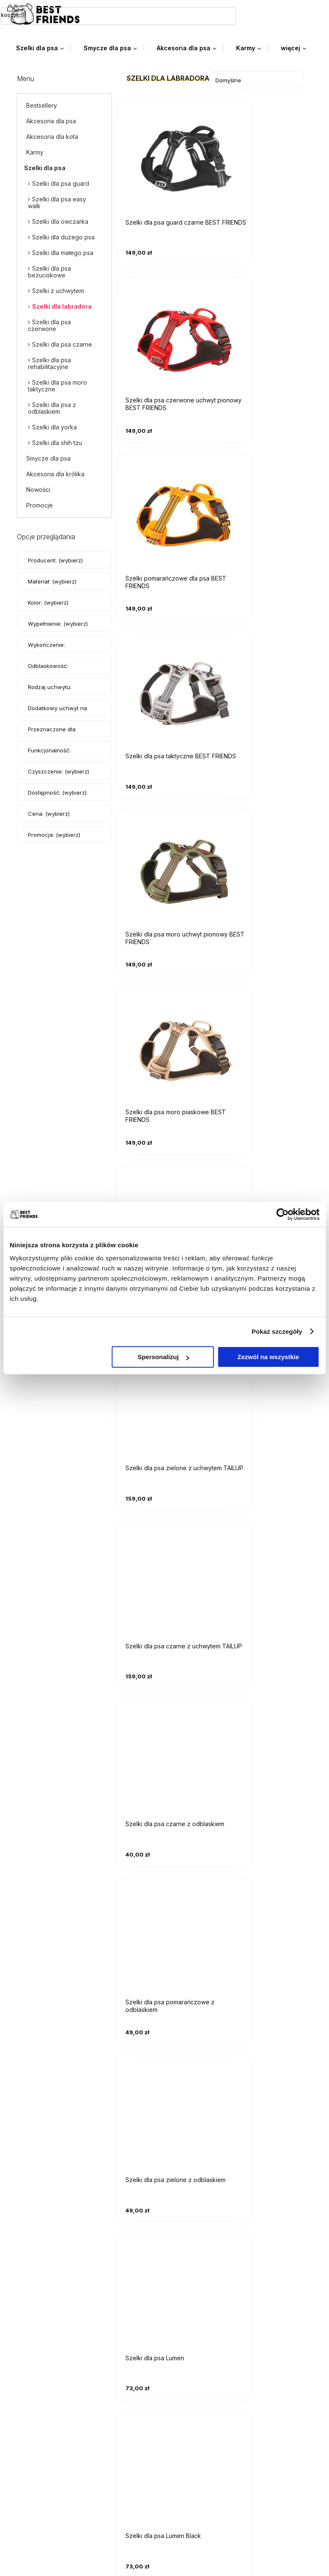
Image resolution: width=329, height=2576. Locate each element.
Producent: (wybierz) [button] (55, 559)
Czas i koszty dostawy (57, 2404)
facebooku (97, 2280)
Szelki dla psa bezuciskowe (49, 270)
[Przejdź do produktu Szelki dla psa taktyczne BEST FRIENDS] (265, 332)
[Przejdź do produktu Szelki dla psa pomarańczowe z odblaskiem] (165, 1036)
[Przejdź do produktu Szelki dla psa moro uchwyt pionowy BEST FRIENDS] (165, 507)
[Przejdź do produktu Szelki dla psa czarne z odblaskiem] (265, 860)
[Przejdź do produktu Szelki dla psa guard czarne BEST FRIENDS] (165, 156)
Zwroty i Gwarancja (53, 2477)
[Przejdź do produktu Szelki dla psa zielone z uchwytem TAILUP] (265, 683)
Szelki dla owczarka (60, 220)
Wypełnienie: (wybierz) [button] (58, 622)
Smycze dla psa (48, 457)
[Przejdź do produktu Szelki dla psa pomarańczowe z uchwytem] (165, 683)
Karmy (35, 151)
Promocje (39, 504)
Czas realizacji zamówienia (64, 2417)
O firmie (34, 2537)
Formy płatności (47, 2391)
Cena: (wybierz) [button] (49, 812)
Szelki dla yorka (54, 425)
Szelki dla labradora (62, 305)
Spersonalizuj (163, 1356)
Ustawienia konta (49, 2344)
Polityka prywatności (55, 2452)
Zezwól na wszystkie (268, 1356)
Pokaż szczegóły (277, 1331)
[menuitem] (43, 47)
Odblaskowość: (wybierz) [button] (48, 673)
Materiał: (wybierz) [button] (52, 580)
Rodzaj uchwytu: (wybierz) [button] (49, 694)
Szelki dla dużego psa (63, 235)
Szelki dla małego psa (62, 251)
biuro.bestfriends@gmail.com (67, 2253)
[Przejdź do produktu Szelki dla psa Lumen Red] (165, 1563)
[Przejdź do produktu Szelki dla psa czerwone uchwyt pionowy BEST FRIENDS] (265, 156)
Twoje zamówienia (52, 2331)
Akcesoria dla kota (52, 135)
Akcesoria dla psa (51, 119)
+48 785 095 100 (50, 2266)
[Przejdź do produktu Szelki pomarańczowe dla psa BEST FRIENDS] (165, 332)
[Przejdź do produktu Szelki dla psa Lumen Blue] (165, 1387)
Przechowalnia (46, 2356)
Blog (30, 2525)
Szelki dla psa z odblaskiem (52, 407)
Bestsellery (41, 104)
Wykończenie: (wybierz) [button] (46, 652)
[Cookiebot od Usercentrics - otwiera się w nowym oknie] (282, 1214)
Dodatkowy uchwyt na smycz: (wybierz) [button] (57, 715)
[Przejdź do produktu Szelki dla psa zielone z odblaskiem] (265, 1036)
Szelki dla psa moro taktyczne (57, 384)
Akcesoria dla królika (55, 472)
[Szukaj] (154, 14)
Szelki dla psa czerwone (49, 324)
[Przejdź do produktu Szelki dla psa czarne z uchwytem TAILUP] (165, 860)
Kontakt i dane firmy (53, 2512)
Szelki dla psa (44, 166)
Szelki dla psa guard (60, 182)
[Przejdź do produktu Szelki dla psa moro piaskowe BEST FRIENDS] (265, 507)
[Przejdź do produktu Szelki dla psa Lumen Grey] (265, 1387)
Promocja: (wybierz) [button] (54, 833)
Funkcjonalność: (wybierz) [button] (49, 757)
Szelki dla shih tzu (57, 441)
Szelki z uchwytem (58, 289)
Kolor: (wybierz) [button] (48, 601)
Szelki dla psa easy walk (57, 201)
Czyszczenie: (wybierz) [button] (58, 770)
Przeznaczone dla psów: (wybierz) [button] (52, 736)
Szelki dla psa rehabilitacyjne (49, 362)
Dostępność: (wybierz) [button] (57, 791)
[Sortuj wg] (257, 78)
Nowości (38, 488)
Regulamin (39, 2464)
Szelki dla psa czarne (62, 343)
